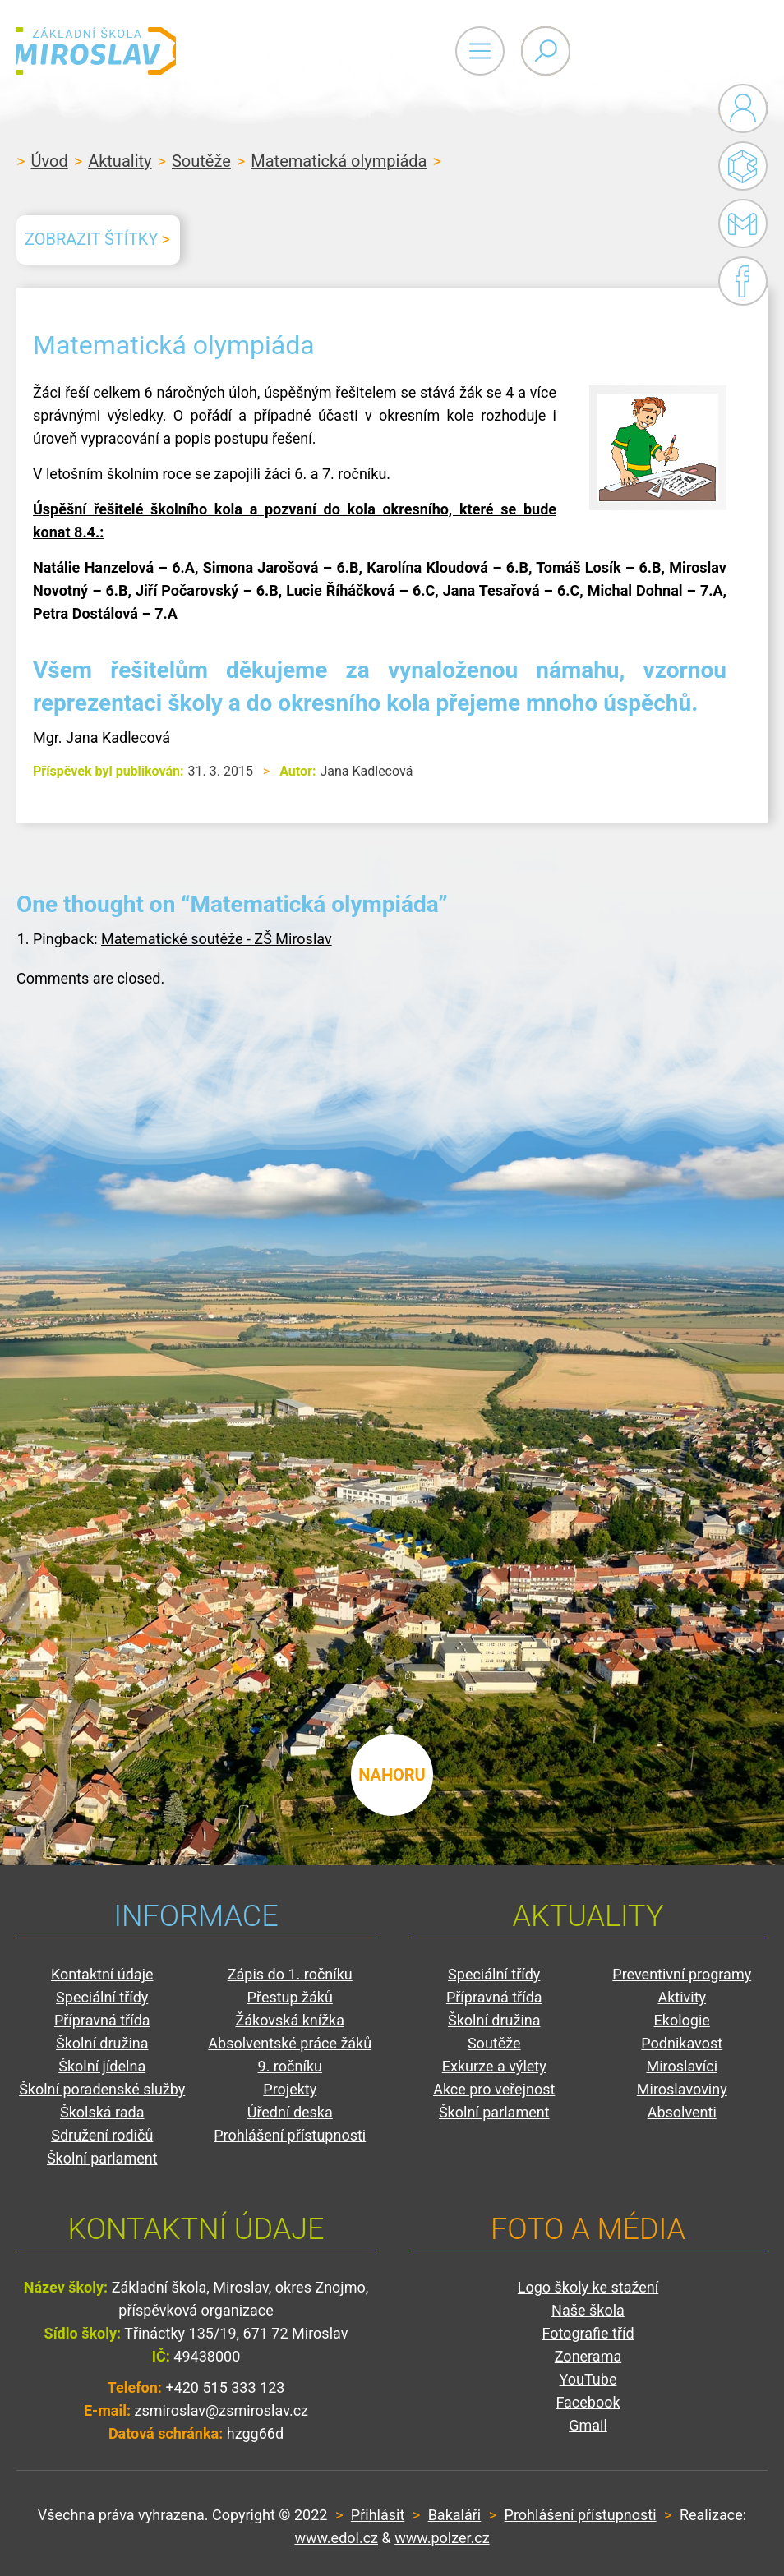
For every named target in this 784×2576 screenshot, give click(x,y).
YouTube (588, 2379)
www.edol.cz (336, 2537)
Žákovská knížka (289, 2020)
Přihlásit (377, 2514)
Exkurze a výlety (494, 2066)
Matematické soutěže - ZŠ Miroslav (216, 938)
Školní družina (102, 2043)
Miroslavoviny (682, 2089)
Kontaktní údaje (102, 1974)
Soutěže (201, 161)
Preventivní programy (681, 1974)
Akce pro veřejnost (494, 2089)
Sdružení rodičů (102, 2135)
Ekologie (682, 2020)
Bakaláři (743, 166)
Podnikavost (681, 2043)
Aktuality (119, 161)
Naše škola (588, 2310)
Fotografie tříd (588, 2333)
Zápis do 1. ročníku (290, 1974)
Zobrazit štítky (91, 239)
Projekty (289, 2089)
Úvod (48, 161)
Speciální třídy (102, 1997)
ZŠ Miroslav (115, 51)
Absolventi (682, 2112)
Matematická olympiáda (339, 161)
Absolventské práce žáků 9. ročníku (289, 2055)
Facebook (743, 281)
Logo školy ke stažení (588, 2287)
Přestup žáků (290, 1997)
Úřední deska (290, 2112)
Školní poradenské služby (102, 2089)
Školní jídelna (101, 2066)
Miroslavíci (681, 2066)
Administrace (743, 108)
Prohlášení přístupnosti (290, 2135)
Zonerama (588, 2356)
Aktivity (681, 1997)
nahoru (392, 1766)
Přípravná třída (102, 2020)
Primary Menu (677, 51)
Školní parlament (102, 2158)
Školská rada (102, 2112)
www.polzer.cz (441, 2537)
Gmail (739, 223)
